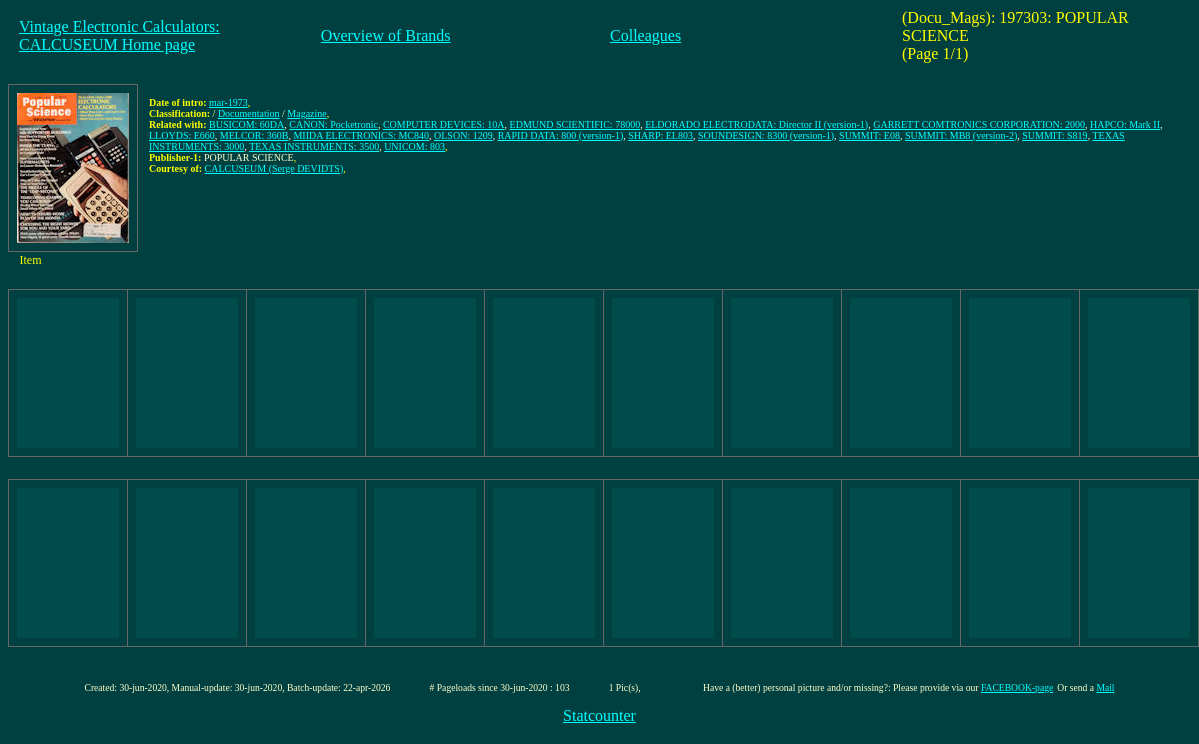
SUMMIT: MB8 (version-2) (961, 135)
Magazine (306, 113)
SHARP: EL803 (660, 135)
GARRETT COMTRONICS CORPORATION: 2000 (979, 124)
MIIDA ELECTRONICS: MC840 (361, 135)
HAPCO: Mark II (1125, 124)
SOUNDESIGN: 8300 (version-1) (766, 135)
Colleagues (645, 35)
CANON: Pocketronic (333, 124)
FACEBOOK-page (1017, 687)
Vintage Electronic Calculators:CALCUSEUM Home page (119, 35)
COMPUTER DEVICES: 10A (444, 124)
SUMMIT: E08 (869, 135)
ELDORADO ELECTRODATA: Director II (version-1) (756, 124)
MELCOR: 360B (254, 135)
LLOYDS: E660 (182, 135)
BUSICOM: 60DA (246, 124)
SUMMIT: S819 (1054, 135)
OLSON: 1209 (463, 135)
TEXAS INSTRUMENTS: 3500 (314, 146)
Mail (1105, 687)
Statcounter (599, 715)
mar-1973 (228, 102)
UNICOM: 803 (414, 146)
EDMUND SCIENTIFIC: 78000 (575, 124)
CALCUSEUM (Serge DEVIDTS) (274, 168)
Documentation (249, 113)
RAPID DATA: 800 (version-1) (561, 135)
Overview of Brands (386, 35)
